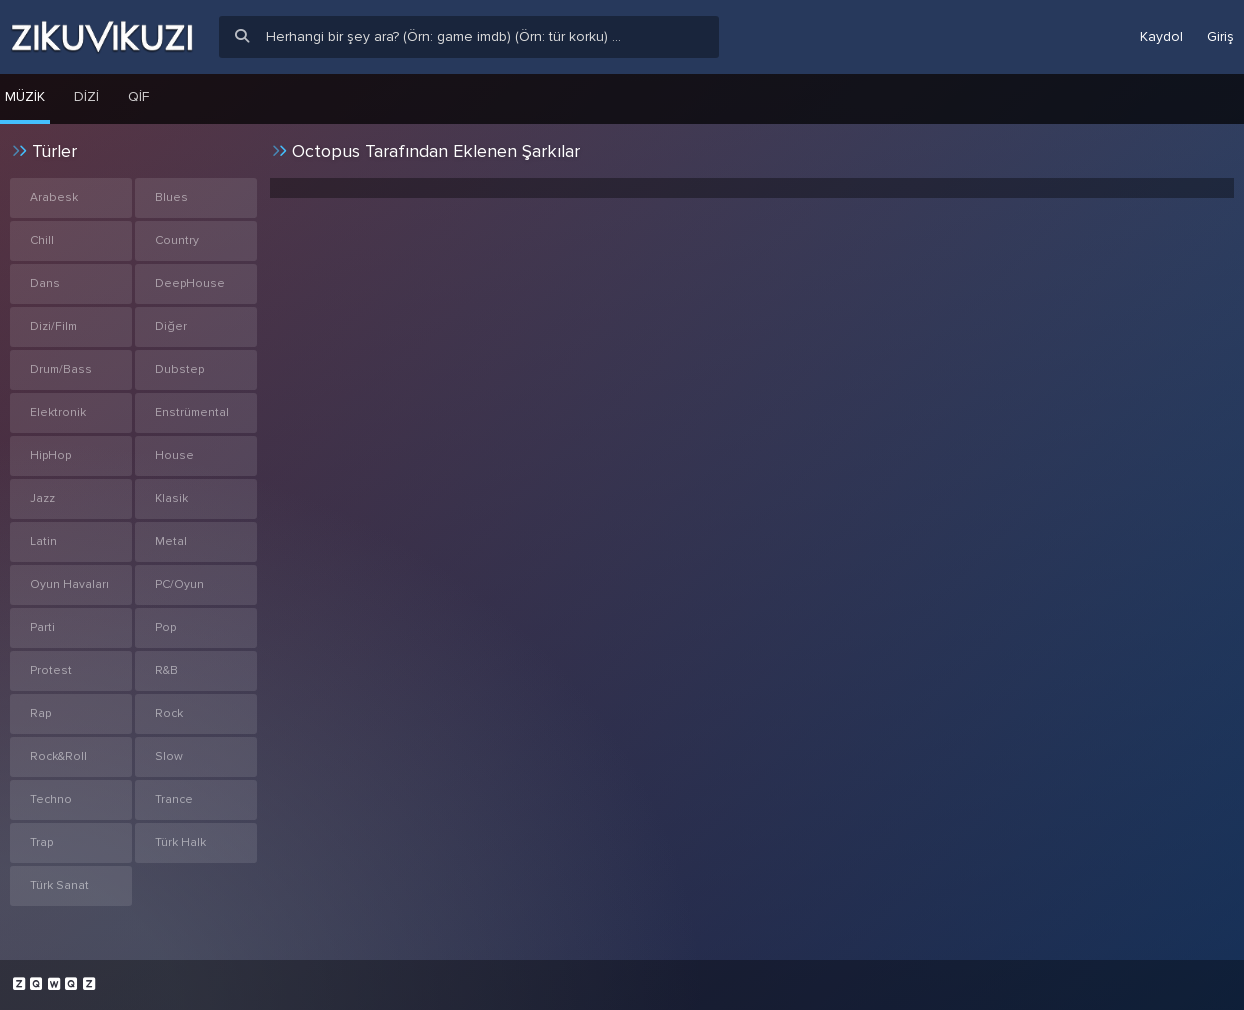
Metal (171, 541)
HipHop (50, 455)
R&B (166, 670)
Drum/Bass (61, 369)
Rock (169, 713)
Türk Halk (180, 842)
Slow (169, 756)
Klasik (171, 498)
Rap (40, 713)
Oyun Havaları (69, 584)
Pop (165, 627)
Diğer (171, 326)
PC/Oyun (179, 584)
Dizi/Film (53, 326)
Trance (174, 799)
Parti (42, 627)
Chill (42, 240)
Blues (171, 197)
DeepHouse (190, 283)
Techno (51, 799)
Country (177, 240)
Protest (51, 670)
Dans (45, 283)
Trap (41, 842)
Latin (43, 541)
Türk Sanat (59, 885)
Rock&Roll (58, 756)
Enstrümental (192, 412)
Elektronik (58, 412)
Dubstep (179, 369)
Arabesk (54, 197)
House (174, 455)
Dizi (86, 96)
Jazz (42, 498)
